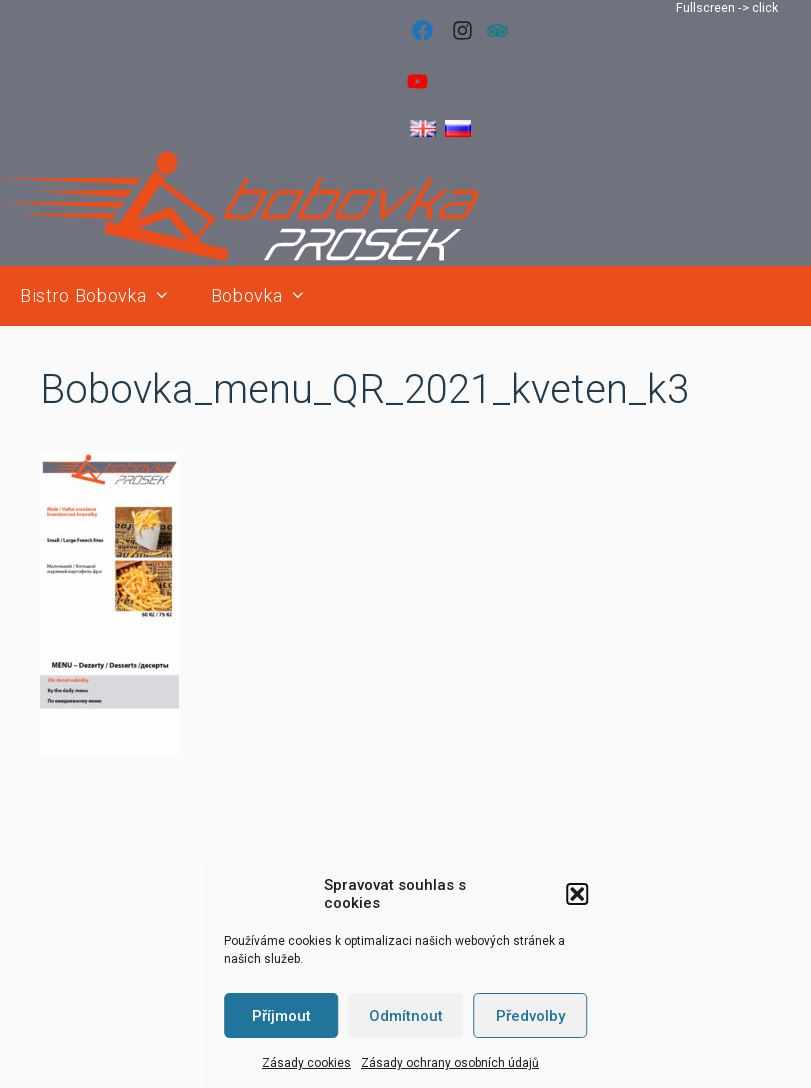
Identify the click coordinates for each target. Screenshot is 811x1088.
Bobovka (269, 296)
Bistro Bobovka (105, 296)
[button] (577, 894)
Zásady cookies (306, 1063)
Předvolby (530, 1016)
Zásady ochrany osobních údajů (450, 1063)
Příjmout (281, 1016)
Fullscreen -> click (727, 7)
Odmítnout (406, 1016)
